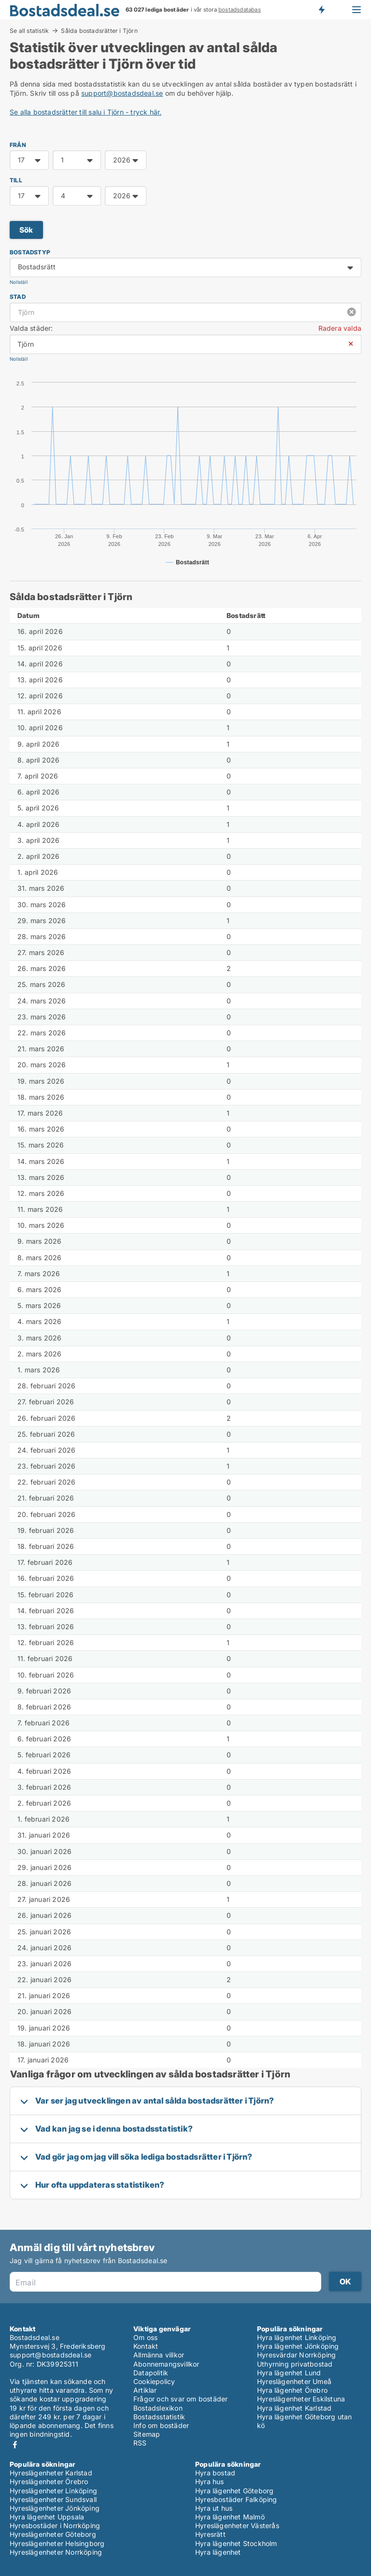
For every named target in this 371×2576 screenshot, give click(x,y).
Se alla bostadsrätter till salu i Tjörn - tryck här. (85, 112)
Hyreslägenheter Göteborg (53, 2534)
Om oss (145, 2337)
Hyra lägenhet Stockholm (236, 2543)
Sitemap (146, 2434)
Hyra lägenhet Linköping (297, 2337)
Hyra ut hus (213, 2508)
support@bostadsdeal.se (122, 93)
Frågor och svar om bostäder (180, 2399)
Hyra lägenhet (218, 2552)
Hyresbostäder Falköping (236, 2499)
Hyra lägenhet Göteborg (234, 2491)
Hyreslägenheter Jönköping (55, 2508)
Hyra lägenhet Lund (289, 2373)
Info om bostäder (161, 2425)
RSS (140, 2443)
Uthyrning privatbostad (294, 2364)
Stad (18, 296)
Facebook (15, 2445)
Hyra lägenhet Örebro (292, 2390)
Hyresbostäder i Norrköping (55, 2525)
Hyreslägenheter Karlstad (51, 2473)
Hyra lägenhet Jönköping (298, 2346)
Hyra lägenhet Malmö (230, 2517)
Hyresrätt (210, 2534)
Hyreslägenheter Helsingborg (57, 2543)
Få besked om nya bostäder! (321, 9)
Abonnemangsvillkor (166, 2364)
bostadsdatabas (239, 9)
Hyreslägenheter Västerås (237, 2525)
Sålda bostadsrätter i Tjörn (99, 31)
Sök (26, 230)
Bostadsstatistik (159, 2417)
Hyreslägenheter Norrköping (56, 2552)
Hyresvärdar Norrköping (296, 2355)
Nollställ (19, 282)
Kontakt (145, 2346)
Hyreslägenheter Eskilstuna (301, 2399)
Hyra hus (209, 2481)
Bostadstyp (30, 252)
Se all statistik (29, 30)
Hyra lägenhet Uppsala (47, 2517)
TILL (16, 180)
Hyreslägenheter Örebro (49, 2481)
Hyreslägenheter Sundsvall (53, 2499)
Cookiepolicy (154, 2381)
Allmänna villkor (158, 2355)
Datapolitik (150, 2373)
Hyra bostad (215, 2473)
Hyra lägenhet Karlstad (294, 2408)
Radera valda (339, 328)
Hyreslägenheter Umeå (294, 2381)
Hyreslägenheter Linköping (53, 2491)
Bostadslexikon (158, 2408)
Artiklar (145, 2390)
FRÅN (18, 144)
